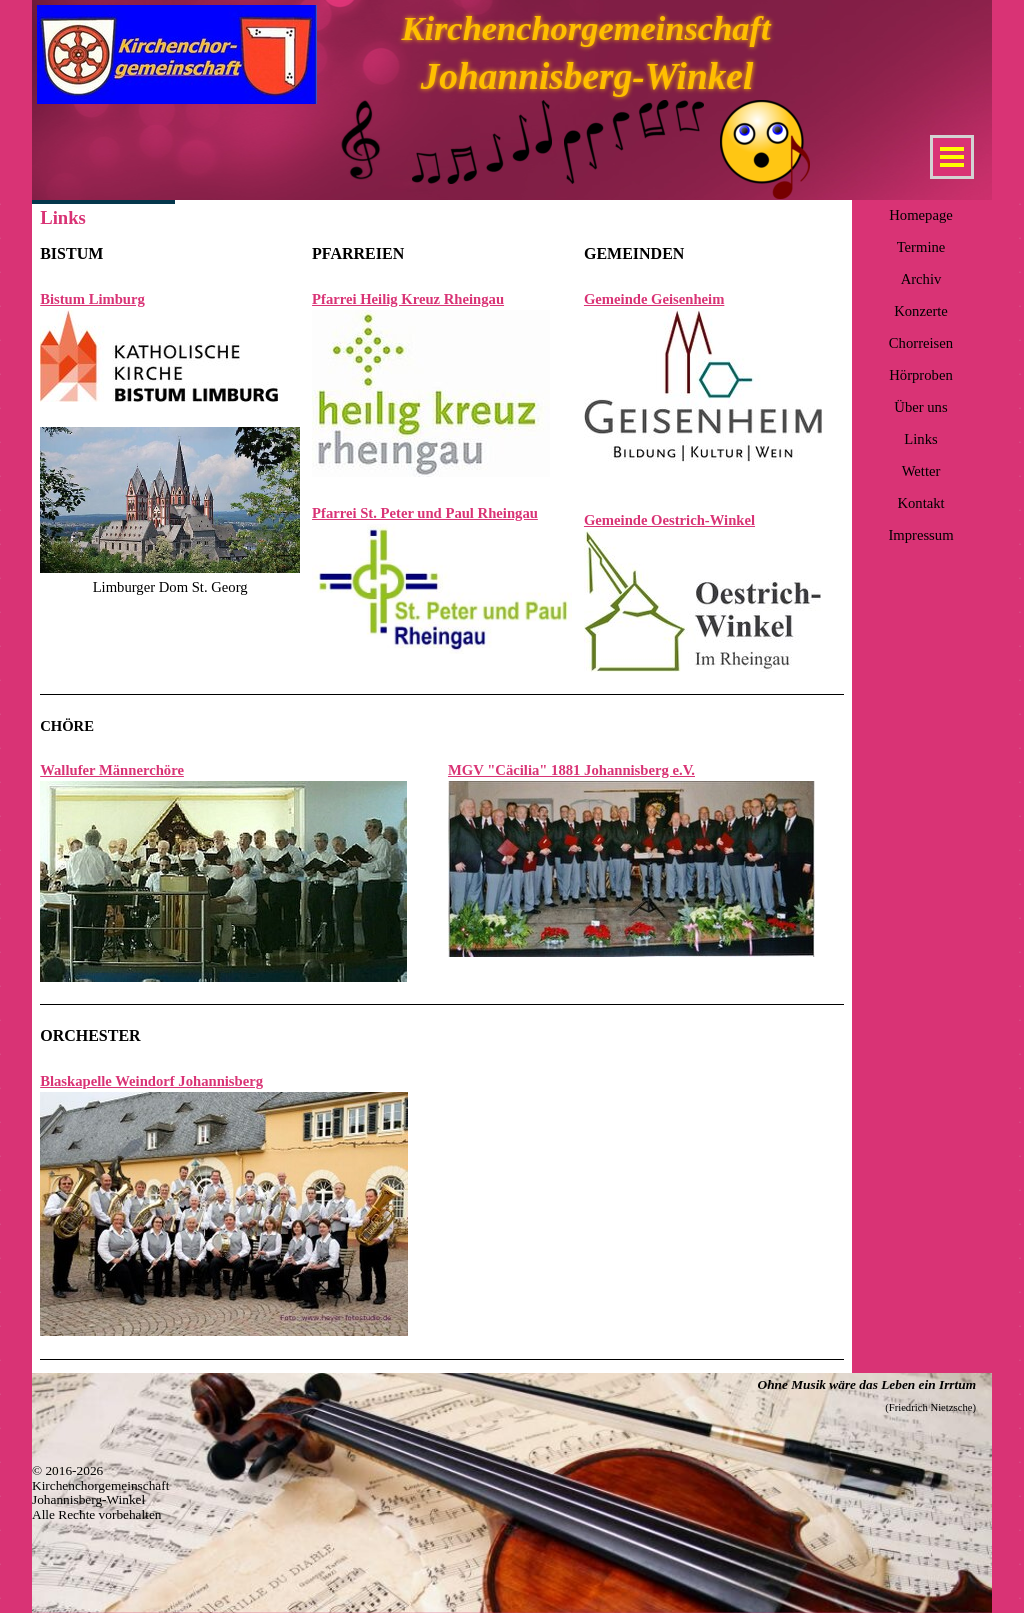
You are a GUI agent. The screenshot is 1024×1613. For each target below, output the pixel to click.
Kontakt (920, 503)
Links (920, 439)
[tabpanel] (170, 420)
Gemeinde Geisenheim (654, 299)
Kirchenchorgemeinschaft (585, 28)
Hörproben (921, 375)
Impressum (920, 535)
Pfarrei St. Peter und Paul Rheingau (425, 513)
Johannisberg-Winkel (587, 76)
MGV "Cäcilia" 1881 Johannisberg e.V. (571, 770)
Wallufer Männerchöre (112, 770)
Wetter (921, 471)
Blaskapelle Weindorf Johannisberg (151, 1081)
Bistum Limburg (92, 299)
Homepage (920, 215)
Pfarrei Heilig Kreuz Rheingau (408, 299)
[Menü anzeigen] (952, 157)
